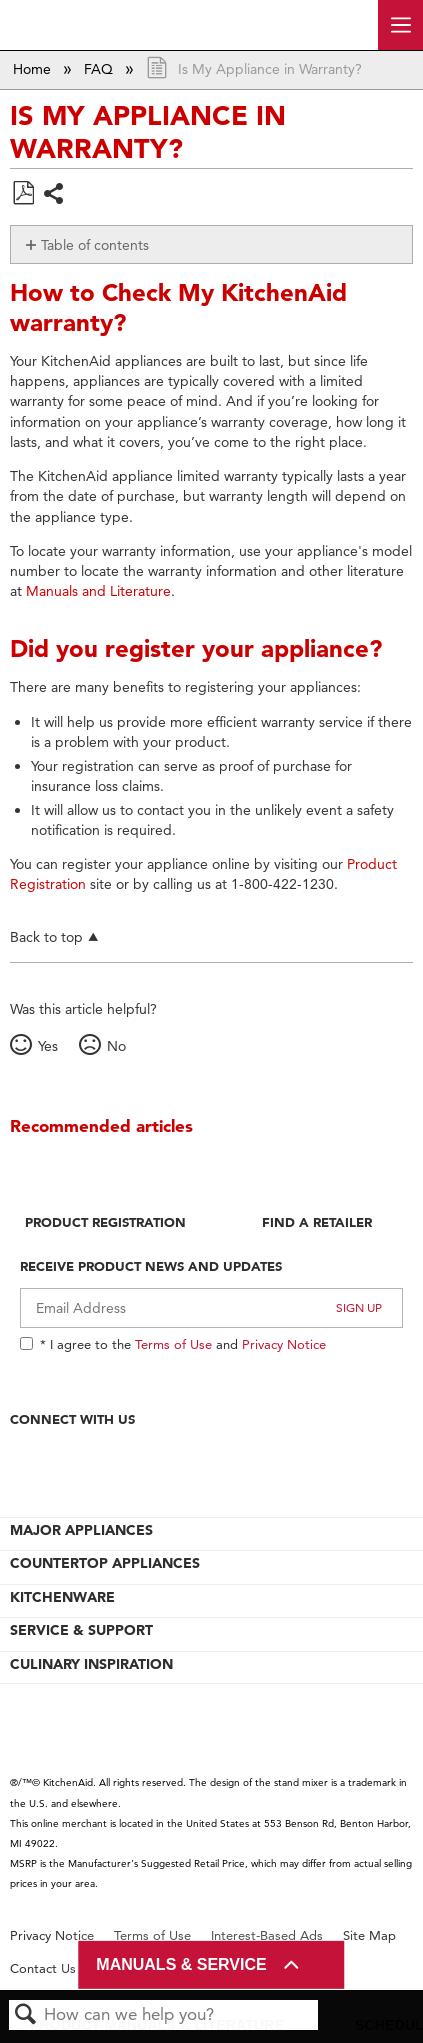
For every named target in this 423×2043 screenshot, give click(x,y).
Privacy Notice (284, 1344)
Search (26, 2015)
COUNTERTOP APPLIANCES (105, 1563)
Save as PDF (23, 193)
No (116, 1046)
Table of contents (95, 245)
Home (34, 69)
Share (54, 195)
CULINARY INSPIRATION (91, 1664)
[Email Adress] (211, 1308)
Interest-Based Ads (267, 1935)
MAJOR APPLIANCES (81, 1530)
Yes (48, 1046)
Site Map (369, 1935)
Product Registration (105, 1222)
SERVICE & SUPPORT (81, 1630)
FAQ (100, 69)
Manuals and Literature (98, 591)
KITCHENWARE (62, 1597)
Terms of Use (173, 1344)
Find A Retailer (317, 1222)
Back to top (46, 936)
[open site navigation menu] (400, 25)
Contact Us (43, 1968)
